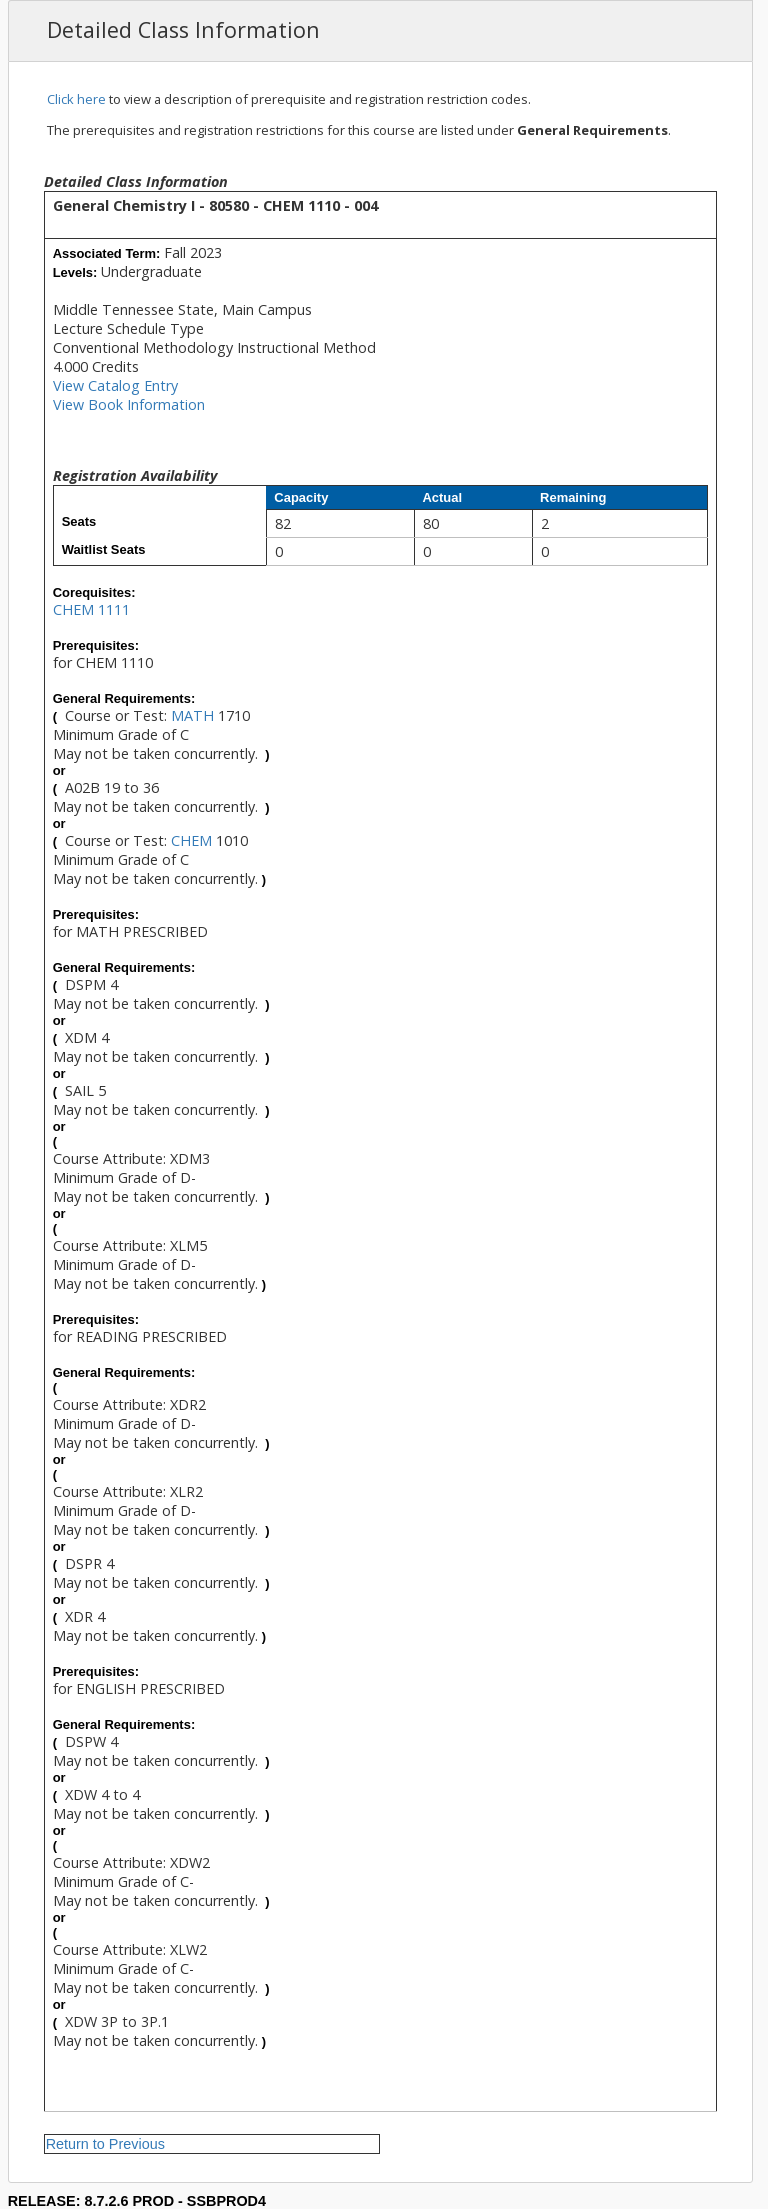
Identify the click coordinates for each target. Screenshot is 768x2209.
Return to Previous (105, 2144)
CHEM (191, 840)
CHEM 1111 (91, 609)
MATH (192, 715)
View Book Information (129, 404)
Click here (76, 99)
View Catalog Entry (115, 385)
